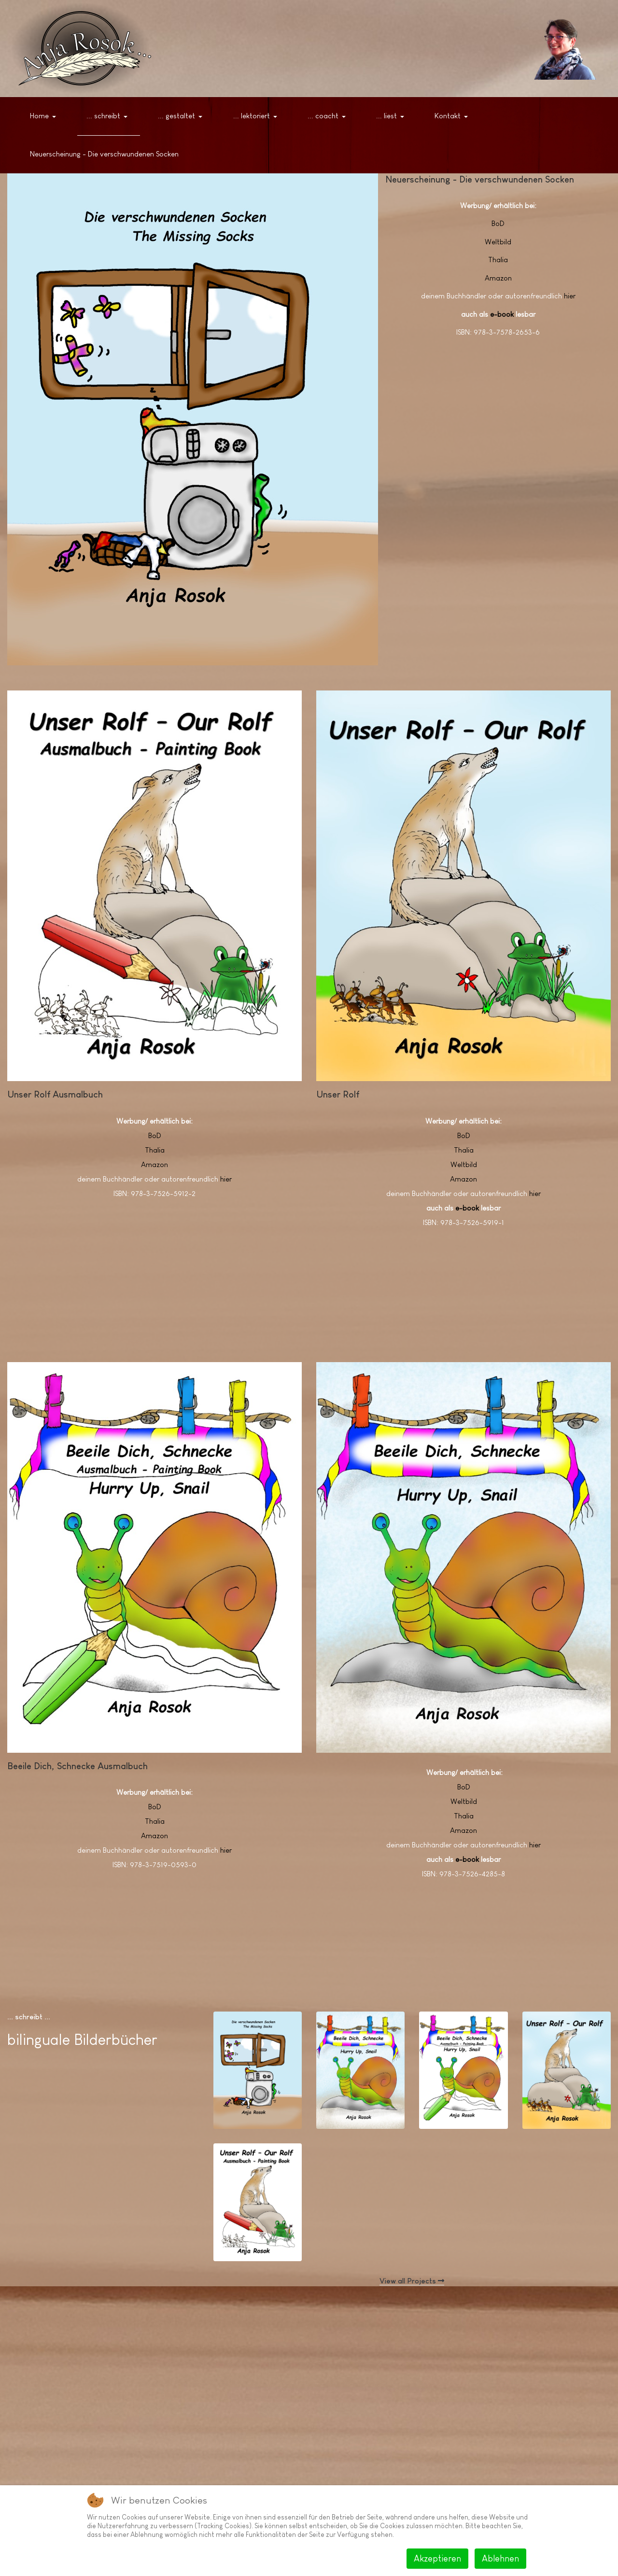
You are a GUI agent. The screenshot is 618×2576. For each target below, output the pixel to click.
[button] (45, 116)
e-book (502, 314)
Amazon (498, 278)
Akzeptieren (437, 2558)
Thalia (498, 259)
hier (570, 296)
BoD (498, 223)
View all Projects (411, 2281)
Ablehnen (500, 2558)
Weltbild (498, 242)
